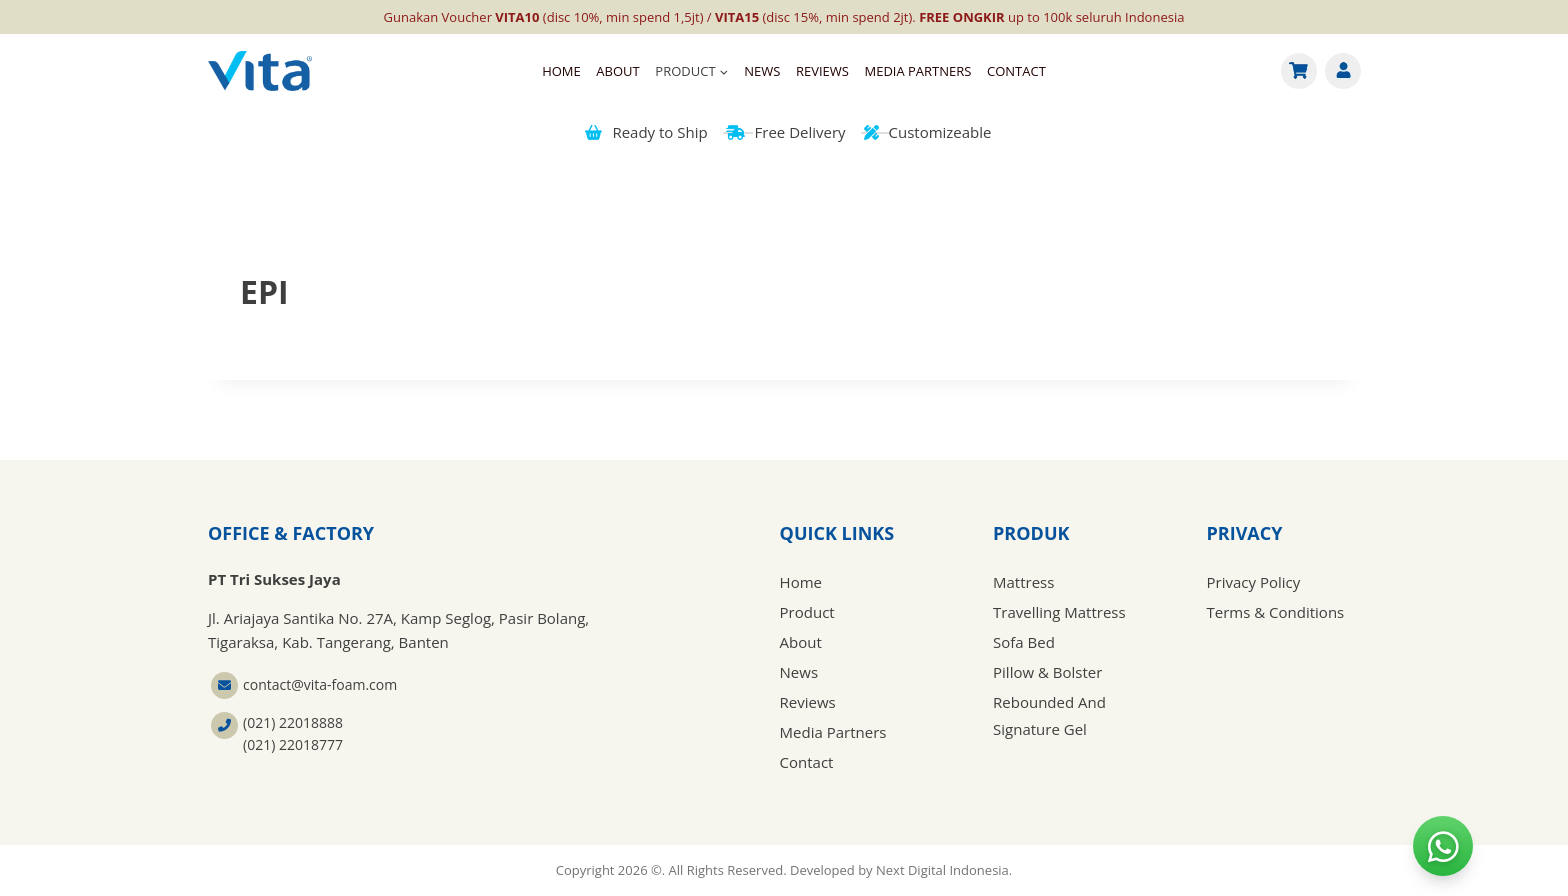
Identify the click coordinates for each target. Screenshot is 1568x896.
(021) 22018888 (293, 722)
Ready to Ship (646, 132)
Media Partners (917, 71)
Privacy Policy (1254, 582)
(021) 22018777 (293, 744)
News (762, 71)
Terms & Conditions (1276, 612)
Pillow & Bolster (1047, 672)
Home (561, 71)
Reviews (822, 71)
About (617, 71)
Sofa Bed (1024, 642)
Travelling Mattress (1059, 612)
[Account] (1343, 71)
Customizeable (928, 132)
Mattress (1023, 582)
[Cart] (1299, 71)
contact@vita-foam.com (320, 684)
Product (807, 612)
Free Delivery (786, 132)
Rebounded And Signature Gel (1049, 715)
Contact (1016, 71)
